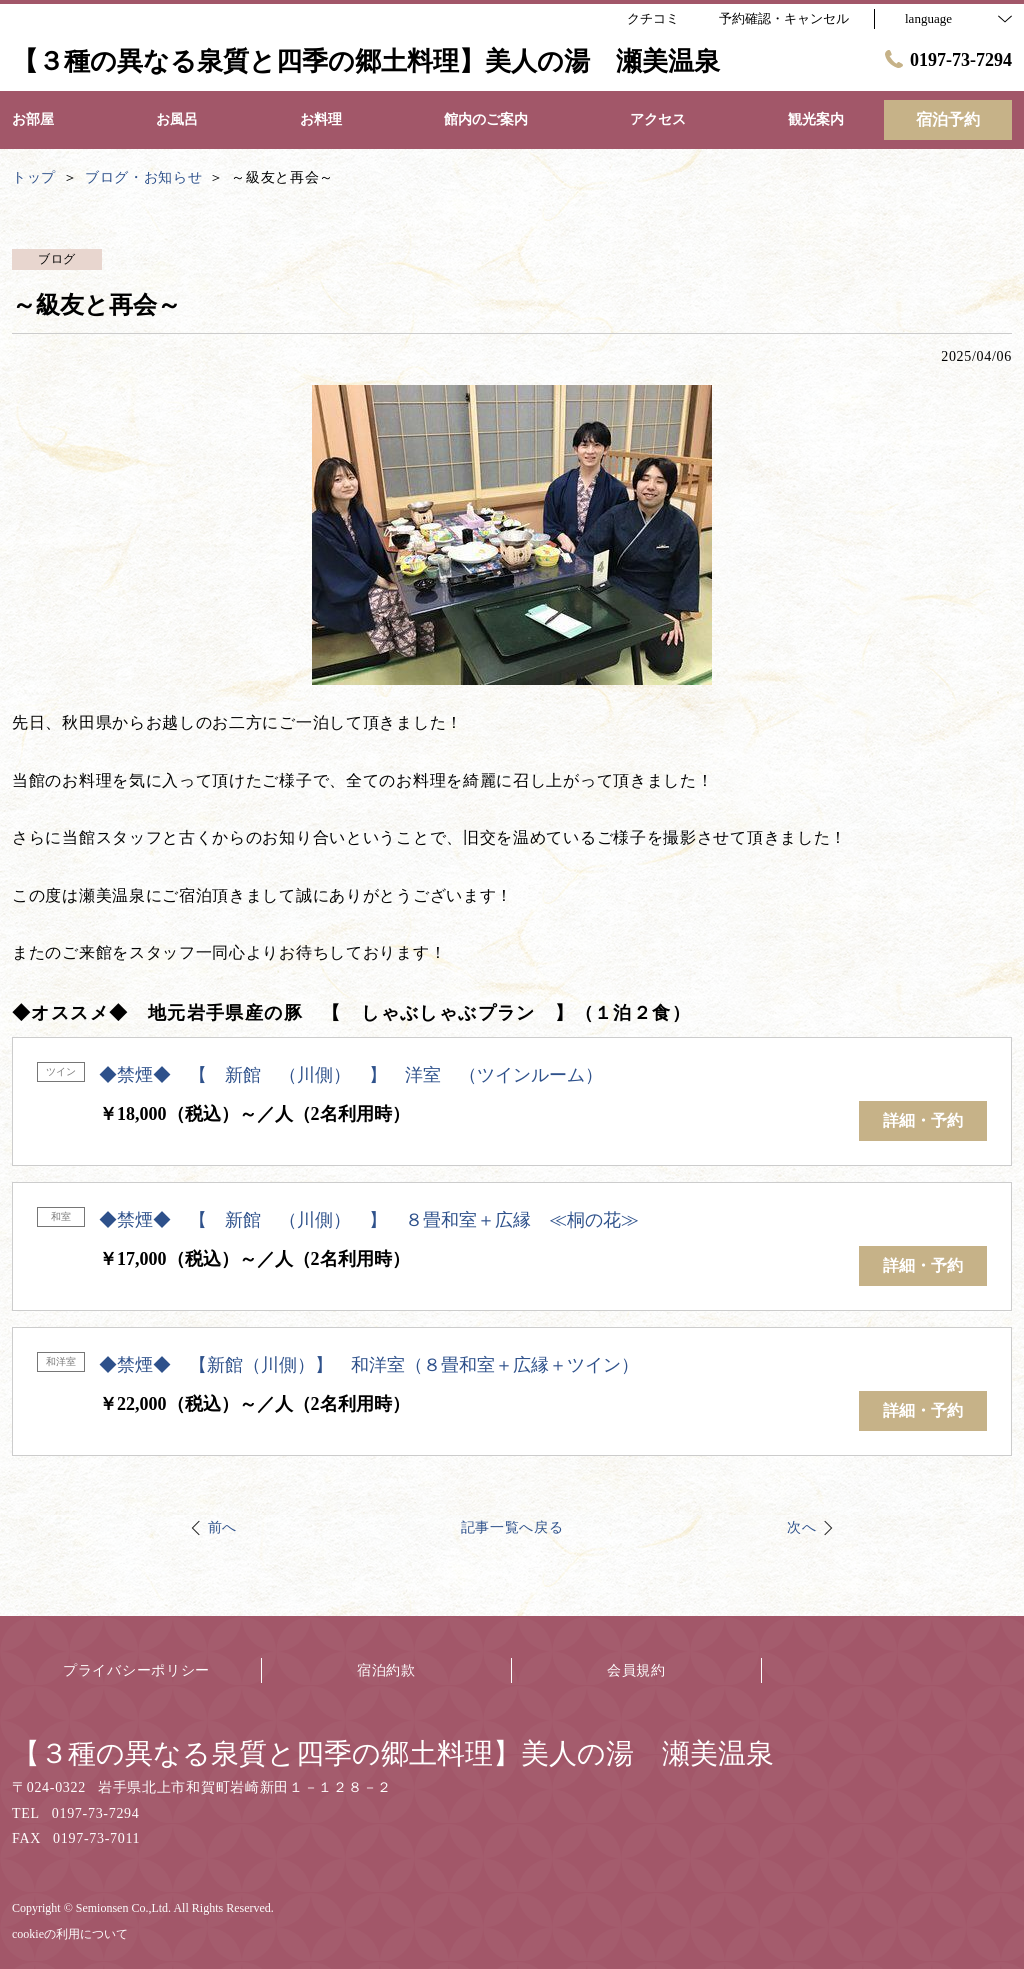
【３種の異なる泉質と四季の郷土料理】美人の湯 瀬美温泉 (393, 1753)
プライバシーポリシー (136, 1670)
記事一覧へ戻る (512, 1527)
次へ (801, 1527)
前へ (222, 1527)
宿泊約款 (386, 1670)
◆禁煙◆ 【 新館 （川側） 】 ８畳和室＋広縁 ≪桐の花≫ (369, 1220)
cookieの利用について (70, 1934)
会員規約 (636, 1670)
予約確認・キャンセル (784, 18)
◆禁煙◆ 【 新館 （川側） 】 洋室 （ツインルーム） (351, 1075)
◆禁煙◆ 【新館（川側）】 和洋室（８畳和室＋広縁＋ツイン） (369, 1365)
